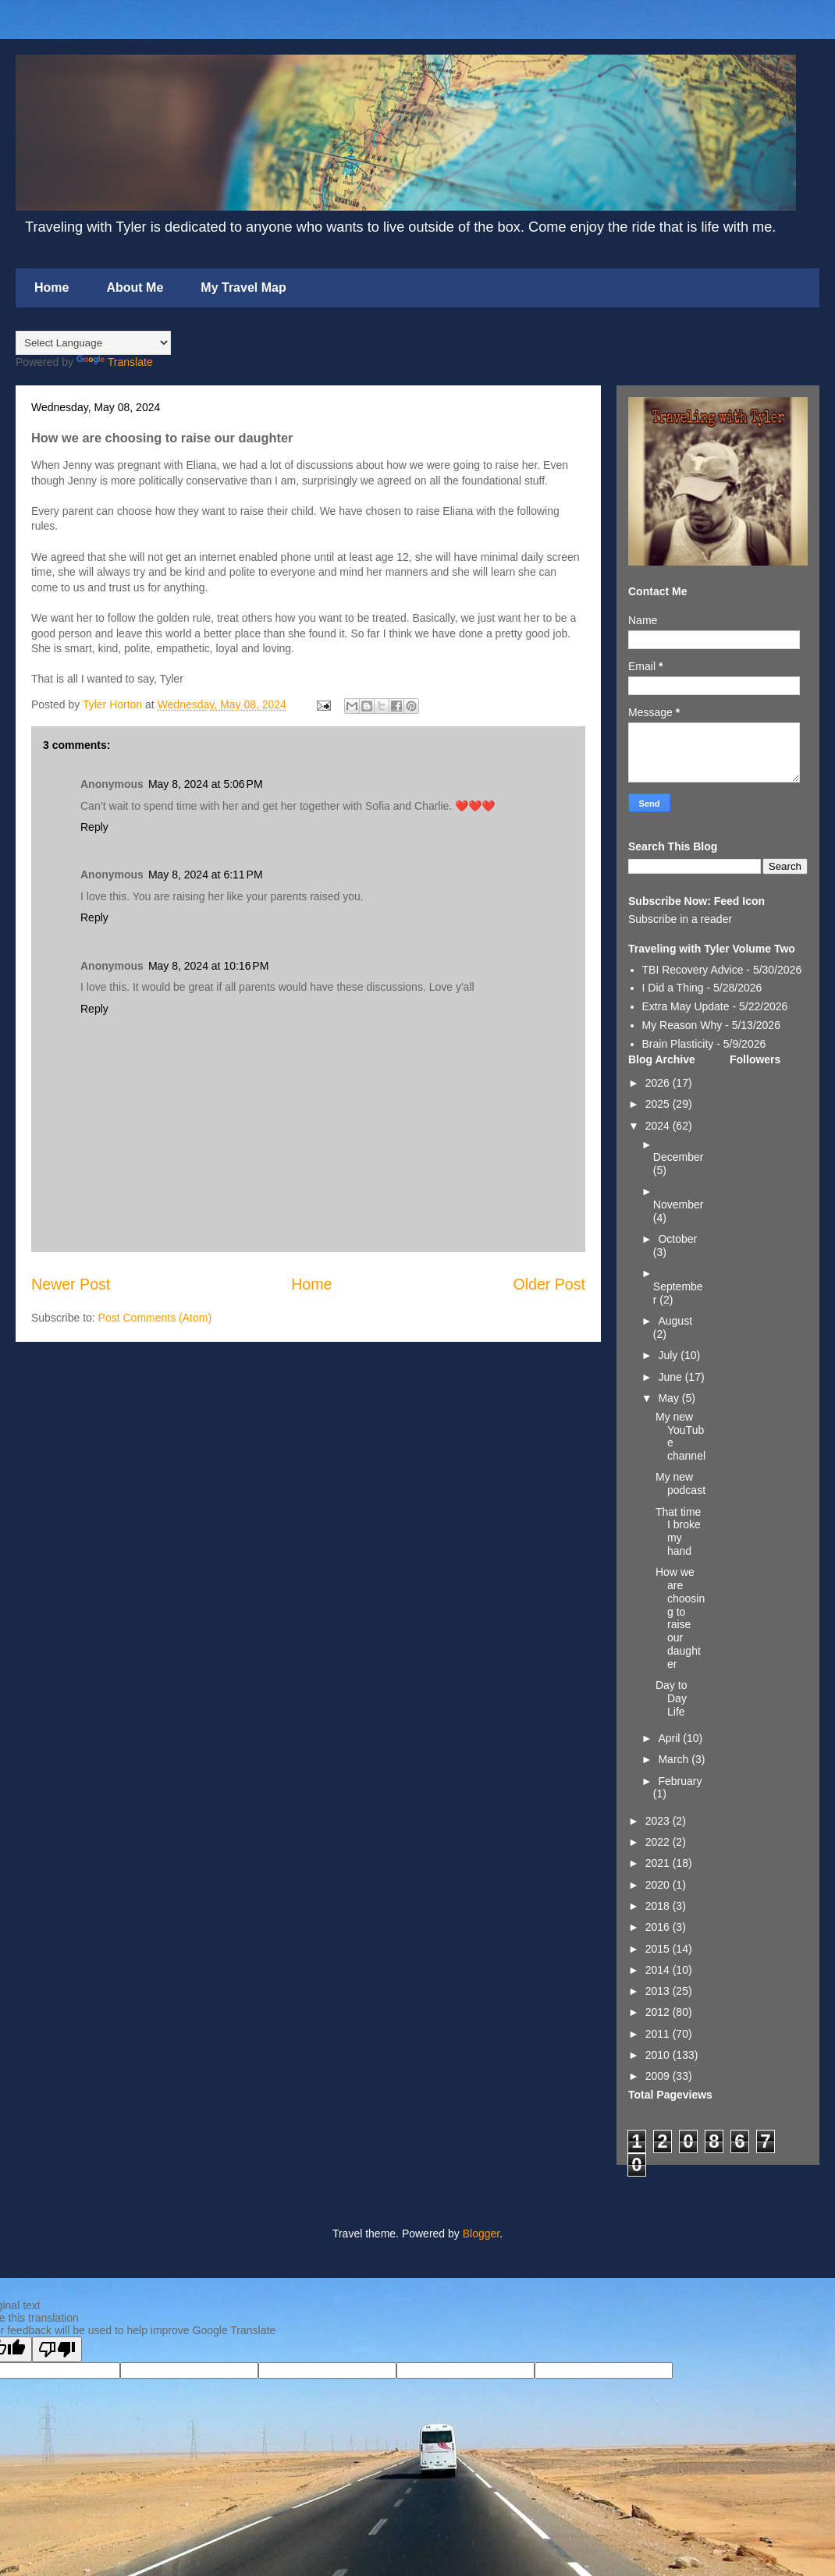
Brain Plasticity (678, 1044)
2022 (659, 1842)
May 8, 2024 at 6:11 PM (205, 874)
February (680, 1781)
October (677, 1239)
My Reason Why (682, 1025)
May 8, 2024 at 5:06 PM (205, 784)
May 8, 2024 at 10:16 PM (208, 966)
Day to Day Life (671, 1698)
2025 (659, 1104)
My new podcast (680, 1483)
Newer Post (70, 1284)
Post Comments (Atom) (154, 1317)
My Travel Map (243, 287)
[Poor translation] (57, 2349)
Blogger (481, 2233)
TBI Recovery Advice (693, 969)
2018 (659, 1906)
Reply (94, 827)
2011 (659, 2034)
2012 (659, 2012)
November (678, 1204)
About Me (134, 287)
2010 (659, 2055)
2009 (659, 2076)
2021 (659, 1863)
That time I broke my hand (678, 1531)
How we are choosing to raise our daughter (680, 1618)
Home (51, 287)
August (675, 1321)
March (674, 1759)
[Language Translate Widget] (93, 343)
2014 (659, 1970)
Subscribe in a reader (680, 919)
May (669, 1398)
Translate (114, 362)
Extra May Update (686, 1006)
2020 (659, 1885)
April (670, 1738)
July (669, 1355)
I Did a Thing (673, 987)
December (678, 1157)
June (671, 1377)
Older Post (549, 1284)
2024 (659, 1125)
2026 (659, 1083)
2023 (659, 1821)
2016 (659, 1927)
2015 (659, 1949)
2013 (659, 1991)
